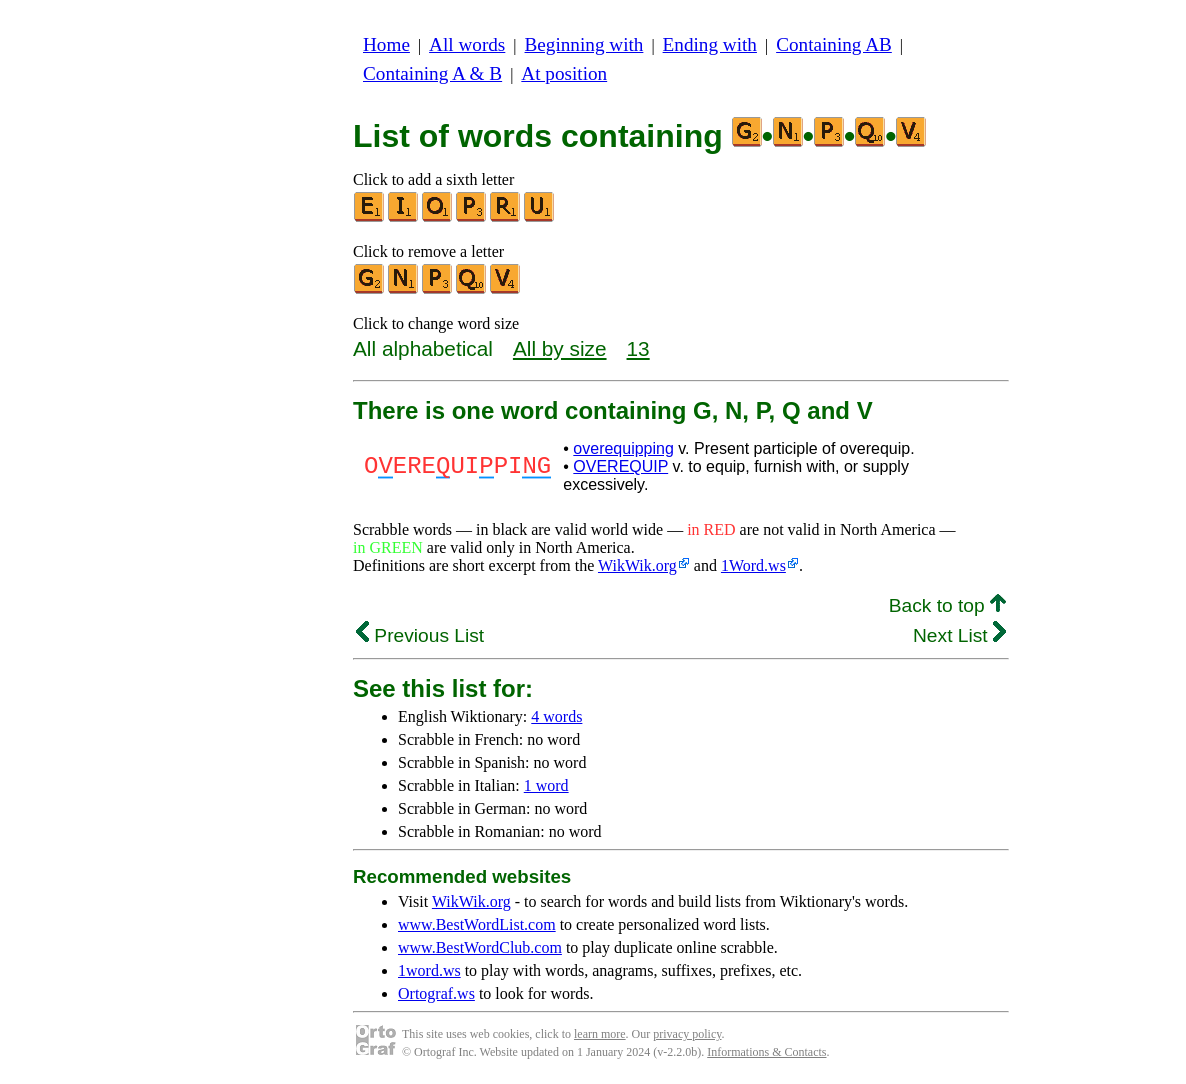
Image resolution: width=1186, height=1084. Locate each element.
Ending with (710, 44)
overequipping (623, 448)
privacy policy (687, 1034)
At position (564, 73)
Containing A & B (432, 73)
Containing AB (834, 44)
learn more (600, 1034)
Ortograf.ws (436, 993)
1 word (546, 785)
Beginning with (584, 44)
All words (467, 44)
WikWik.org (637, 565)
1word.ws (429, 970)
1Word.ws (753, 565)
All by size (560, 348)
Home (386, 44)
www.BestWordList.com (477, 924)
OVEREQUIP (620, 466)
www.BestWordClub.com (480, 947)
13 (638, 348)
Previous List (420, 635)
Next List (959, 635)
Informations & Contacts (766, 1052)
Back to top (947, 605)
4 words (556, 716)
